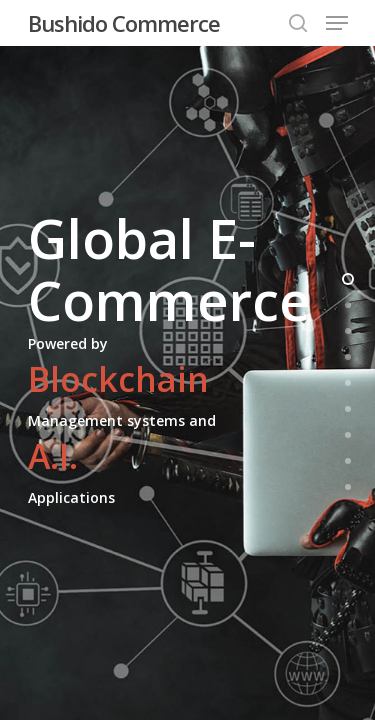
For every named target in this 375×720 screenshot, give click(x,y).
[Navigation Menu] (337, 23)
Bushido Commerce (124, 23)
